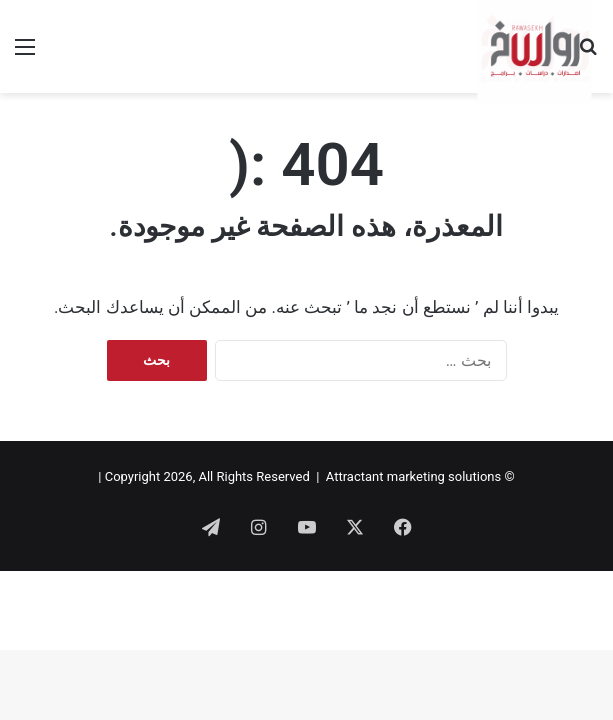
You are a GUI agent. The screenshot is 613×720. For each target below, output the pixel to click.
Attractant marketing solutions (413, 476)
